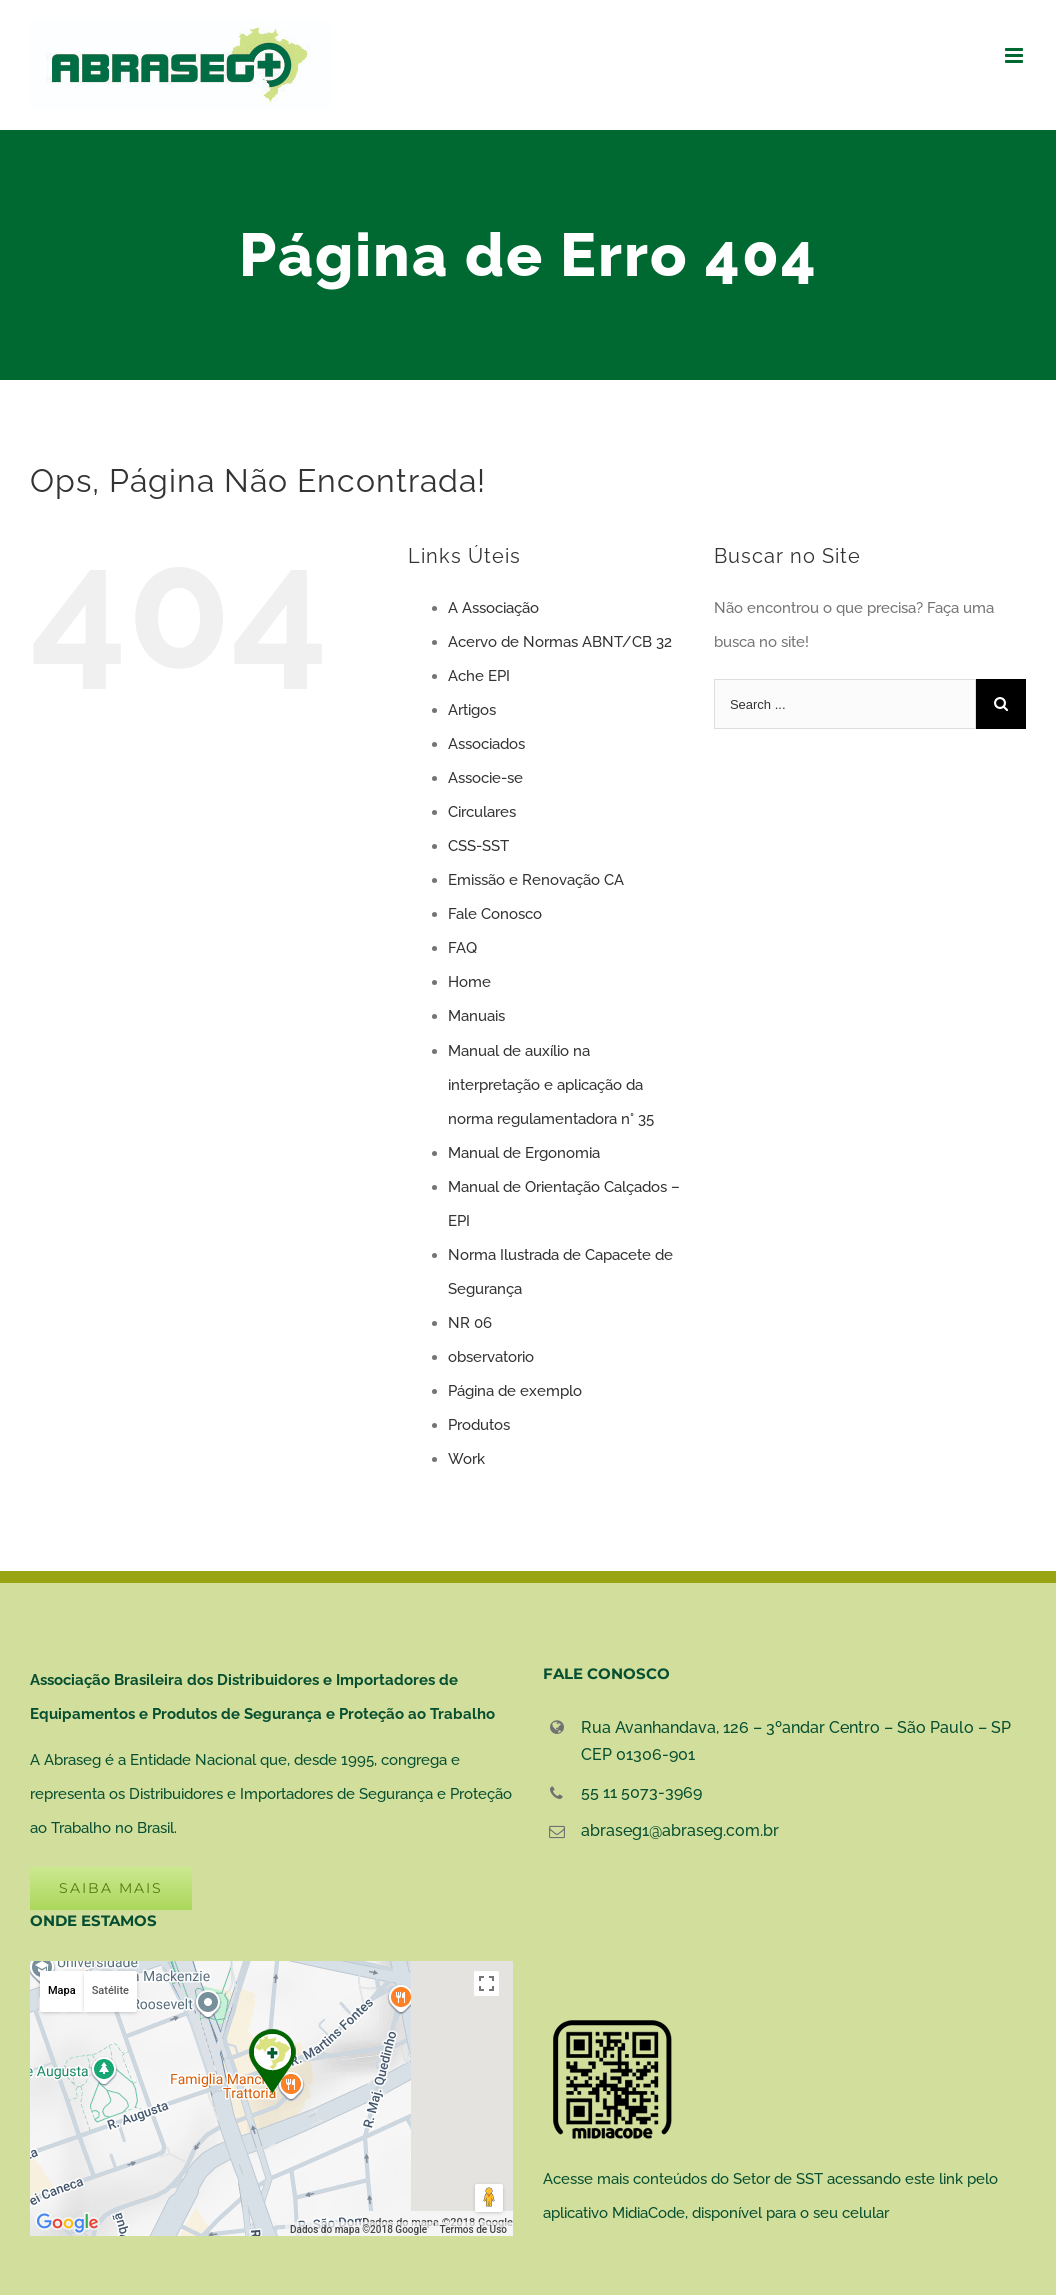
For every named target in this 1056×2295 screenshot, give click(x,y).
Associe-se (485, 778)
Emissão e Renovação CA (536, 880)
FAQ (462, 948)
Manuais (476, 1016)
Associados (486, 744)
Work (466, 1459)
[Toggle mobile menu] (1015, 55)
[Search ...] (845, 704)
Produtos (479, 1425)
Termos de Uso (473, 2229)
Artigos (472, 710)
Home (469, 982)
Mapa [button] (62, 1990)
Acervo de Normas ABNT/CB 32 (560, 642)
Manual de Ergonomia (524, 1153)
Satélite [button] (110, 1990)
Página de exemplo (515, 1391)
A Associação (493, 608)
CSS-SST (478, 846)
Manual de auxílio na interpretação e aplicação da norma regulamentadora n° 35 (551, 1085)
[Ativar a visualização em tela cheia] (486, 1983)
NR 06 (470, 1323)
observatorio (491, 1357)
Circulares (482, 812)
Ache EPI (479, 676)
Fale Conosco (495, 914)
